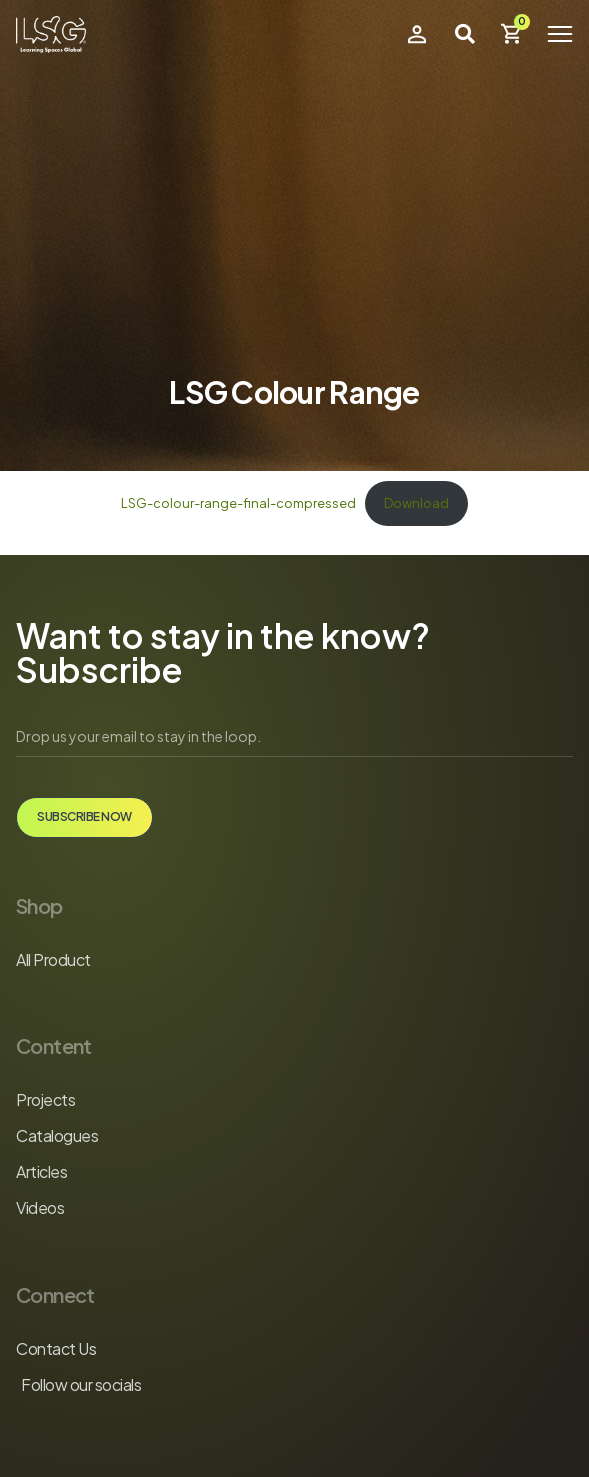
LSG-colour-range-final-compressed (238, 503)
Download (416, 503)
